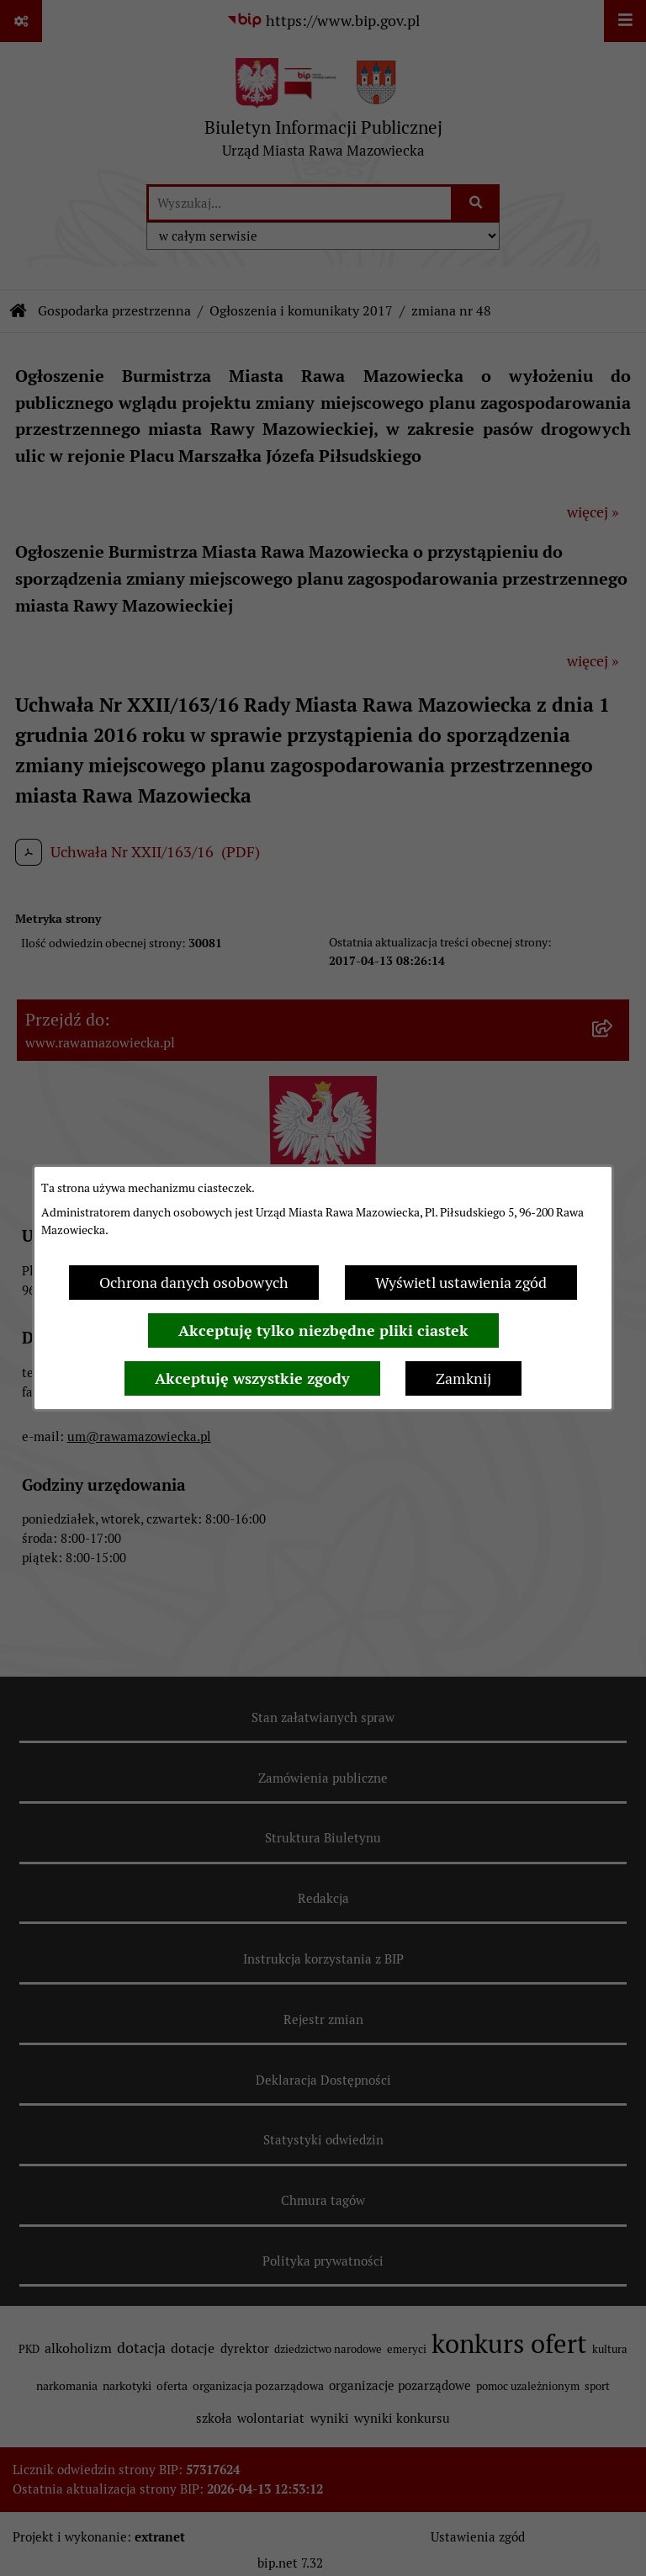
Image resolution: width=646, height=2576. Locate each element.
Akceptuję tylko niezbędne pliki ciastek (323, 1330)
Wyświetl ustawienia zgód (461, 1282)
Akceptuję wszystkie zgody (252, 1378)
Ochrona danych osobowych (194, 1282)
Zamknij (463, 1378)
